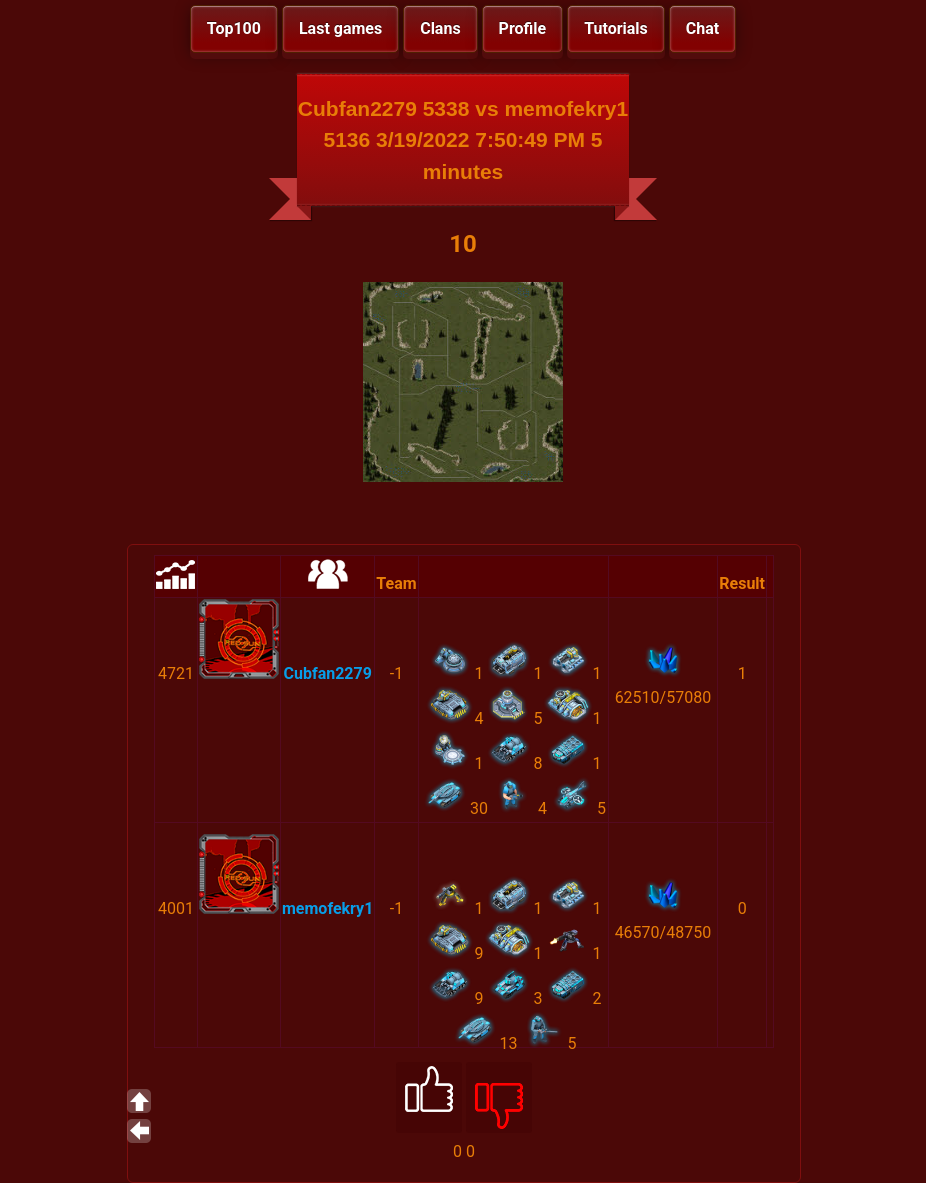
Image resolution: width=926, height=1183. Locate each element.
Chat (702, 28)
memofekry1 (327, 908)
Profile (523, 28)
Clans (440, 28)
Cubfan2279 (327, 673)
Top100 (234, 28)
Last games (340, 28)
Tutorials (616, 28)
